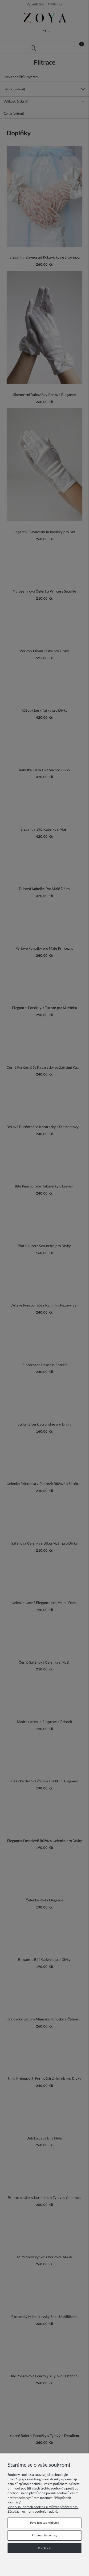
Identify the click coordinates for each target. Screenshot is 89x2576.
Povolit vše (44, 2548)
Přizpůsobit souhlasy (44, 2535)
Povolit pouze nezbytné (44, 2522)
